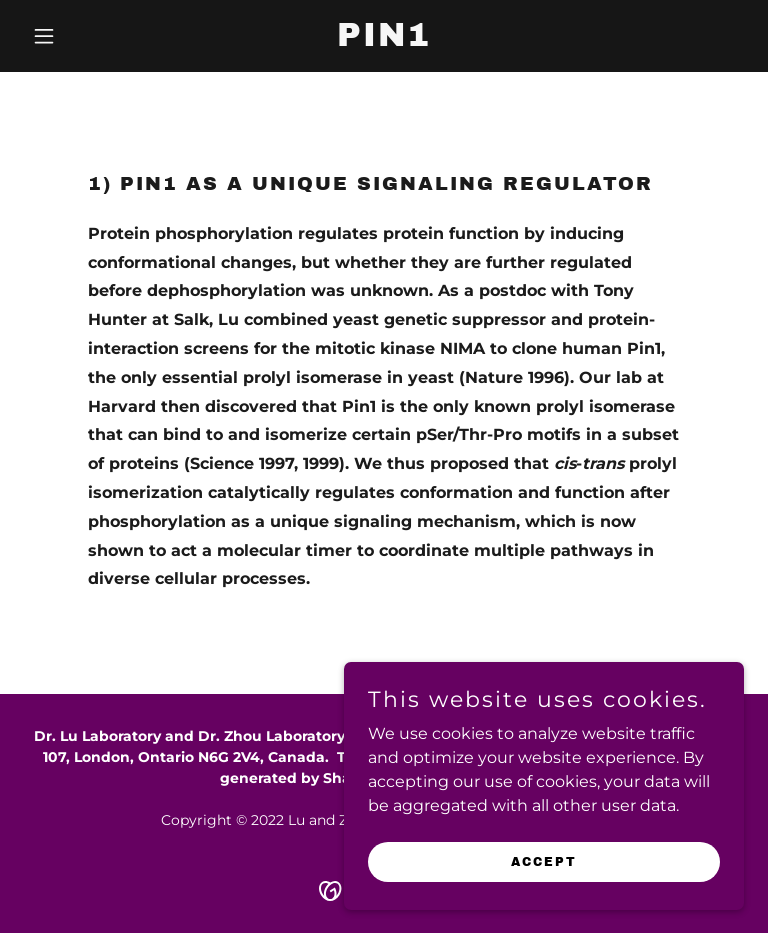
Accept (544, 861)
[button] (78, 36)
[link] (384, 40)
